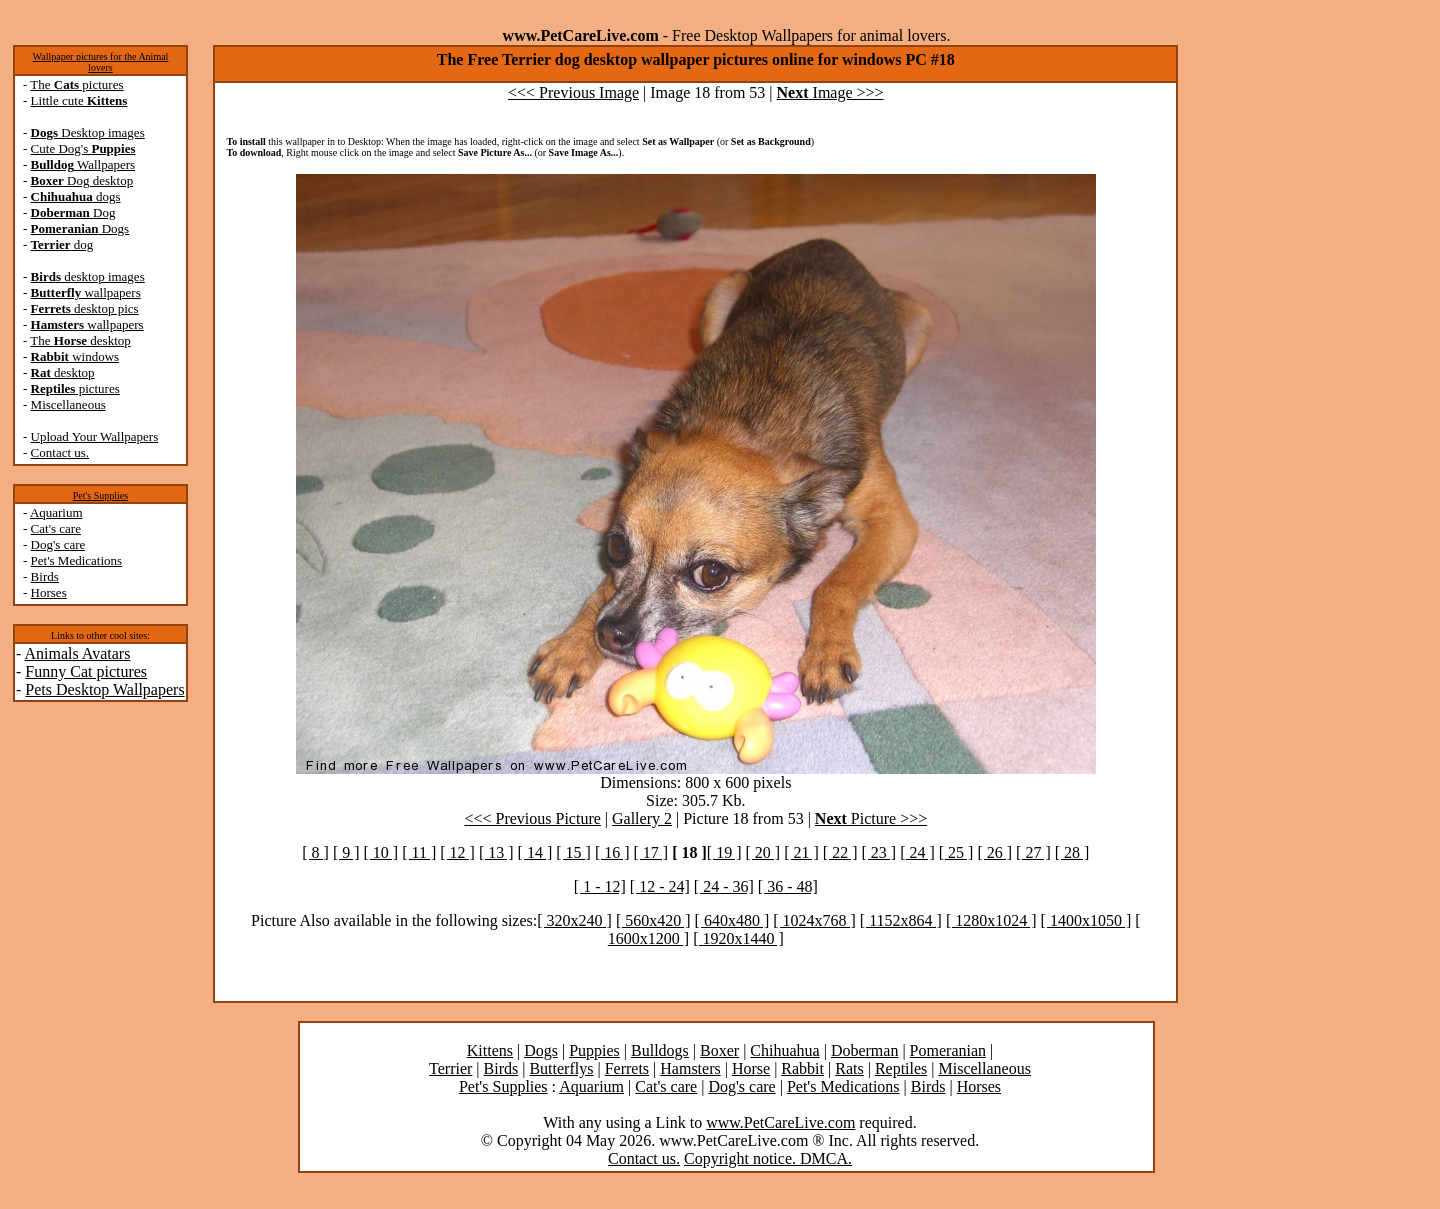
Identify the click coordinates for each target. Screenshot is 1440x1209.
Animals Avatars (77, 653)
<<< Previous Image (573, 92)
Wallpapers (83, 164)
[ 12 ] (457, 852)
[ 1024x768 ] (814, 920)
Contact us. (60, 452)
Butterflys (561, 1068)
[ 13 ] (496, 852)
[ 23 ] (878, 852)
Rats (849, 1068)
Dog (73, 212)
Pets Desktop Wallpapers (104, 689)
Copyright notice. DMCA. (768, 1158)
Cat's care (56, 528)
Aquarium (56, 512)
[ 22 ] (840, 852)
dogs (76, 196)
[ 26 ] (994, 852)
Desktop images (88, 132)
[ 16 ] (612, 852)
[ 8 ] (315, 852)
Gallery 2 (642, 818)
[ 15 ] (573, 852)
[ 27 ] (1033, 852)
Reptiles (901, 1068)
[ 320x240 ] (574, 920)
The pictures (76, 84)
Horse (751, 1068)
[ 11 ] (419, 852)
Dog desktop (82, 180)
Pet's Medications (77, 560)
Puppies (594, 1050)
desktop (63, 372)
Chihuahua (784, 1050)
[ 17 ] (651, 852)
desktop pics (85, 308)
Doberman (865, 1050)
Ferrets (627, 1068)
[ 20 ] (763, 852)
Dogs (80, 228)
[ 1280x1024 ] (991, 920)
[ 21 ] (801, 852)
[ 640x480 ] (732, 920)
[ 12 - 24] (660, 886)
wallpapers (86, 292)
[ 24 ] (917, 852)
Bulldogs (660, 1050)
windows (75, 356)
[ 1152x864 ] (901, 920)
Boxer (719, 1050)
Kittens (490, 1050)
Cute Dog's (83, 148)
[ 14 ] (535, 852)
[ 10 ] (381, 852)
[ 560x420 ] (653, 920)
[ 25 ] (956, 852)
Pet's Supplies (100, 495)
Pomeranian (948, 1050)
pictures (75, 388)
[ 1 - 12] (600, 886)
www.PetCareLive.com (780, 1122)
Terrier (450, 1068)
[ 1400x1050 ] (1086, 920)
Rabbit (802, 1068)
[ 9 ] (346, 852)
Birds (45, 576)
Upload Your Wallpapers (95, 436)
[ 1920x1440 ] (738, 938)
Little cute (79, 100)
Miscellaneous (68, 404)
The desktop (80, 340)
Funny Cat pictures (86, 671)
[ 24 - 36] (724, 886)
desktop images (88, 276)
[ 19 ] (724, 852)
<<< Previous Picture (532, 818)
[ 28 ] (1072, 852)
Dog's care (58, 544)
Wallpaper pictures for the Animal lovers (101, 62)
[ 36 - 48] (788, 886)
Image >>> (830, 92)
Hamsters (690, 1068)
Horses (49, 592)
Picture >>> (871, 818)
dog (62, 244)
